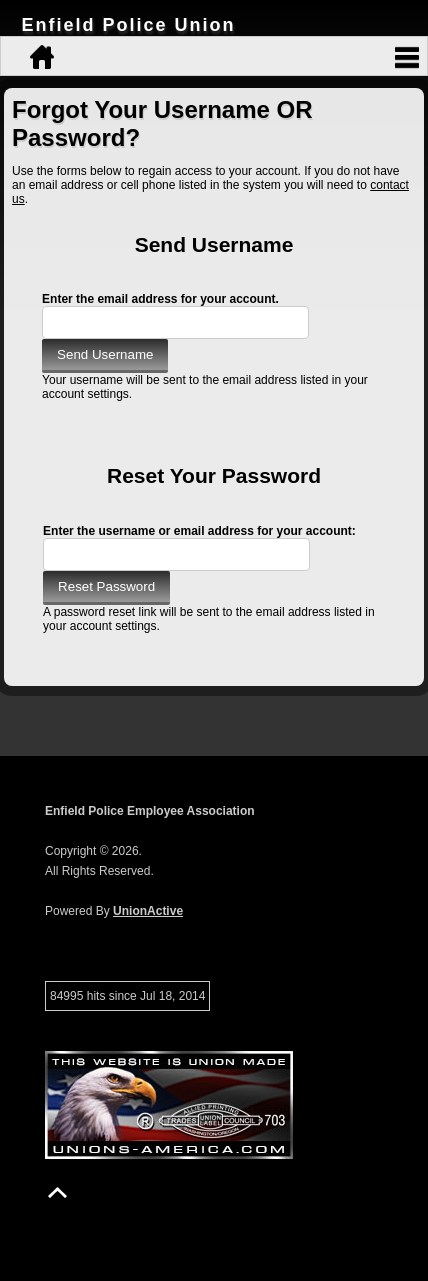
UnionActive (148, 911)
